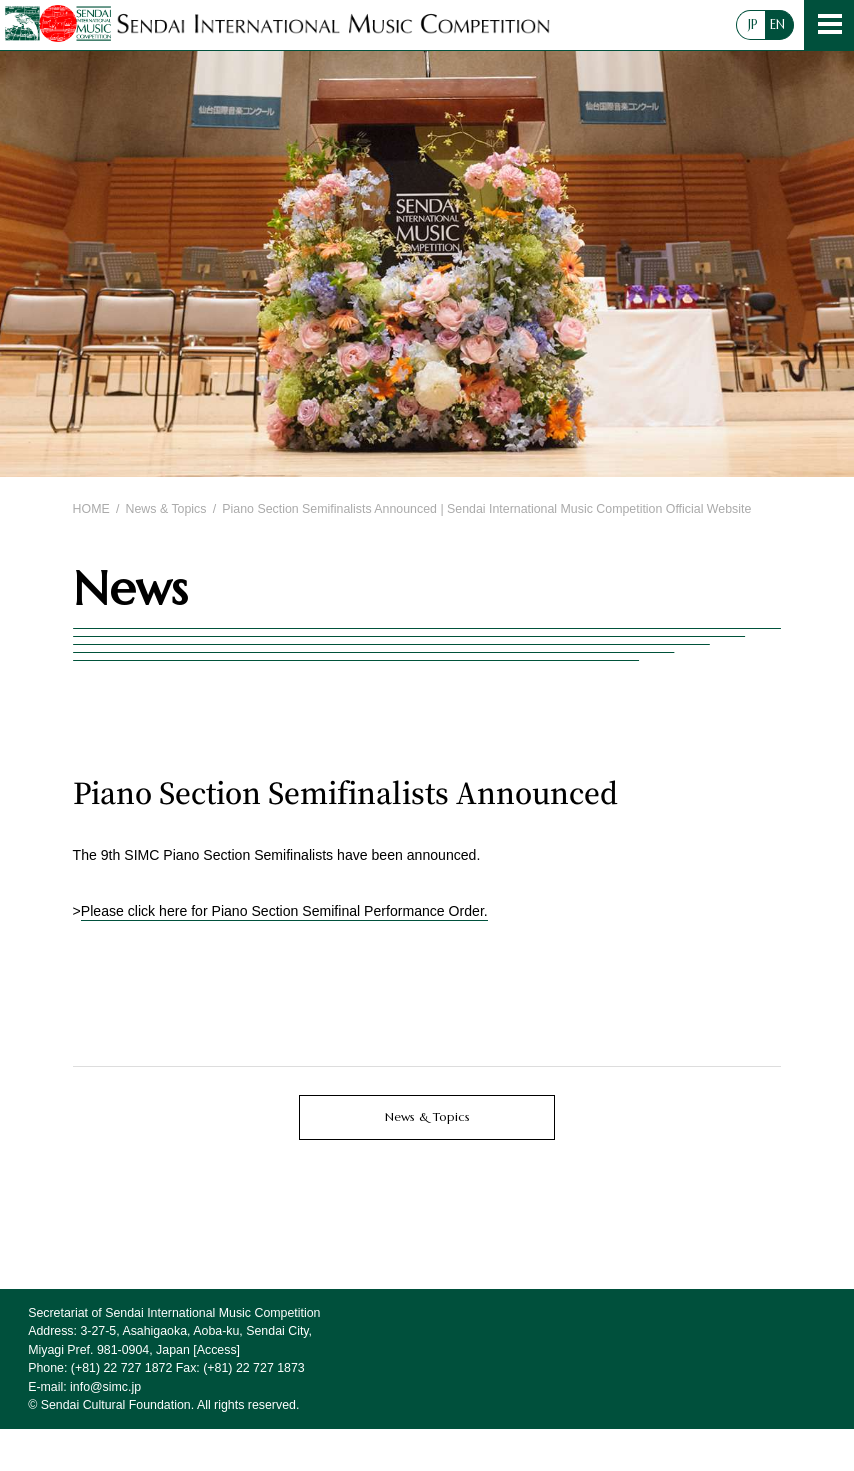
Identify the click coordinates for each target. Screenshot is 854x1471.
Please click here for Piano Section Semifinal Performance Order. (284, 911)
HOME (91, 509)
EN (777, 25)
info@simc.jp (105, 1387)
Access (217, 1350)
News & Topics (166, 509)
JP (753, 25)
